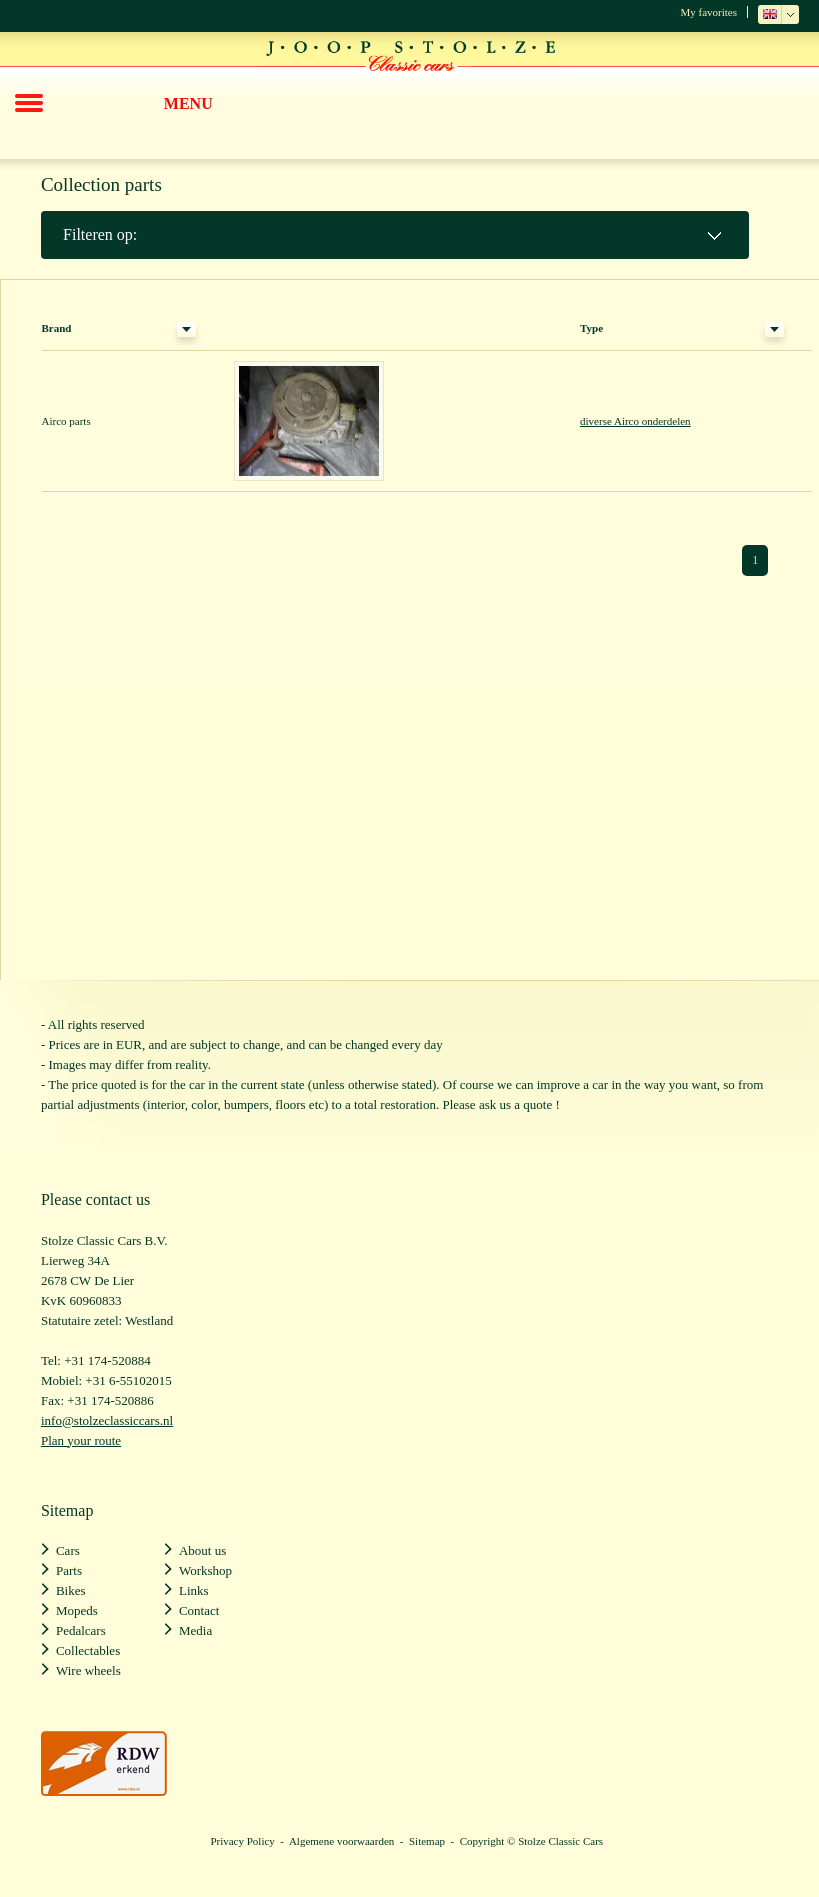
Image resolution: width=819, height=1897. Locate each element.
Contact (199, 1610)
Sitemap (427, 1841)
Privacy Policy (242, 1841)
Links (194, 1590)
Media (195, 1630)
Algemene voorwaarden (341, 1841)
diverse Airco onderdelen (635, 421)
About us (202, 1550)
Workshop (205, 1570)
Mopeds (77, 1610)
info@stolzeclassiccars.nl (107, 1420)
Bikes (71, 1590)
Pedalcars (81, 1630)
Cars (68, 1550)
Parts (69, 1570)
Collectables (88, 1650)
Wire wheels (88, 1670)
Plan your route (81, 1440)
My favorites (708, 12)
